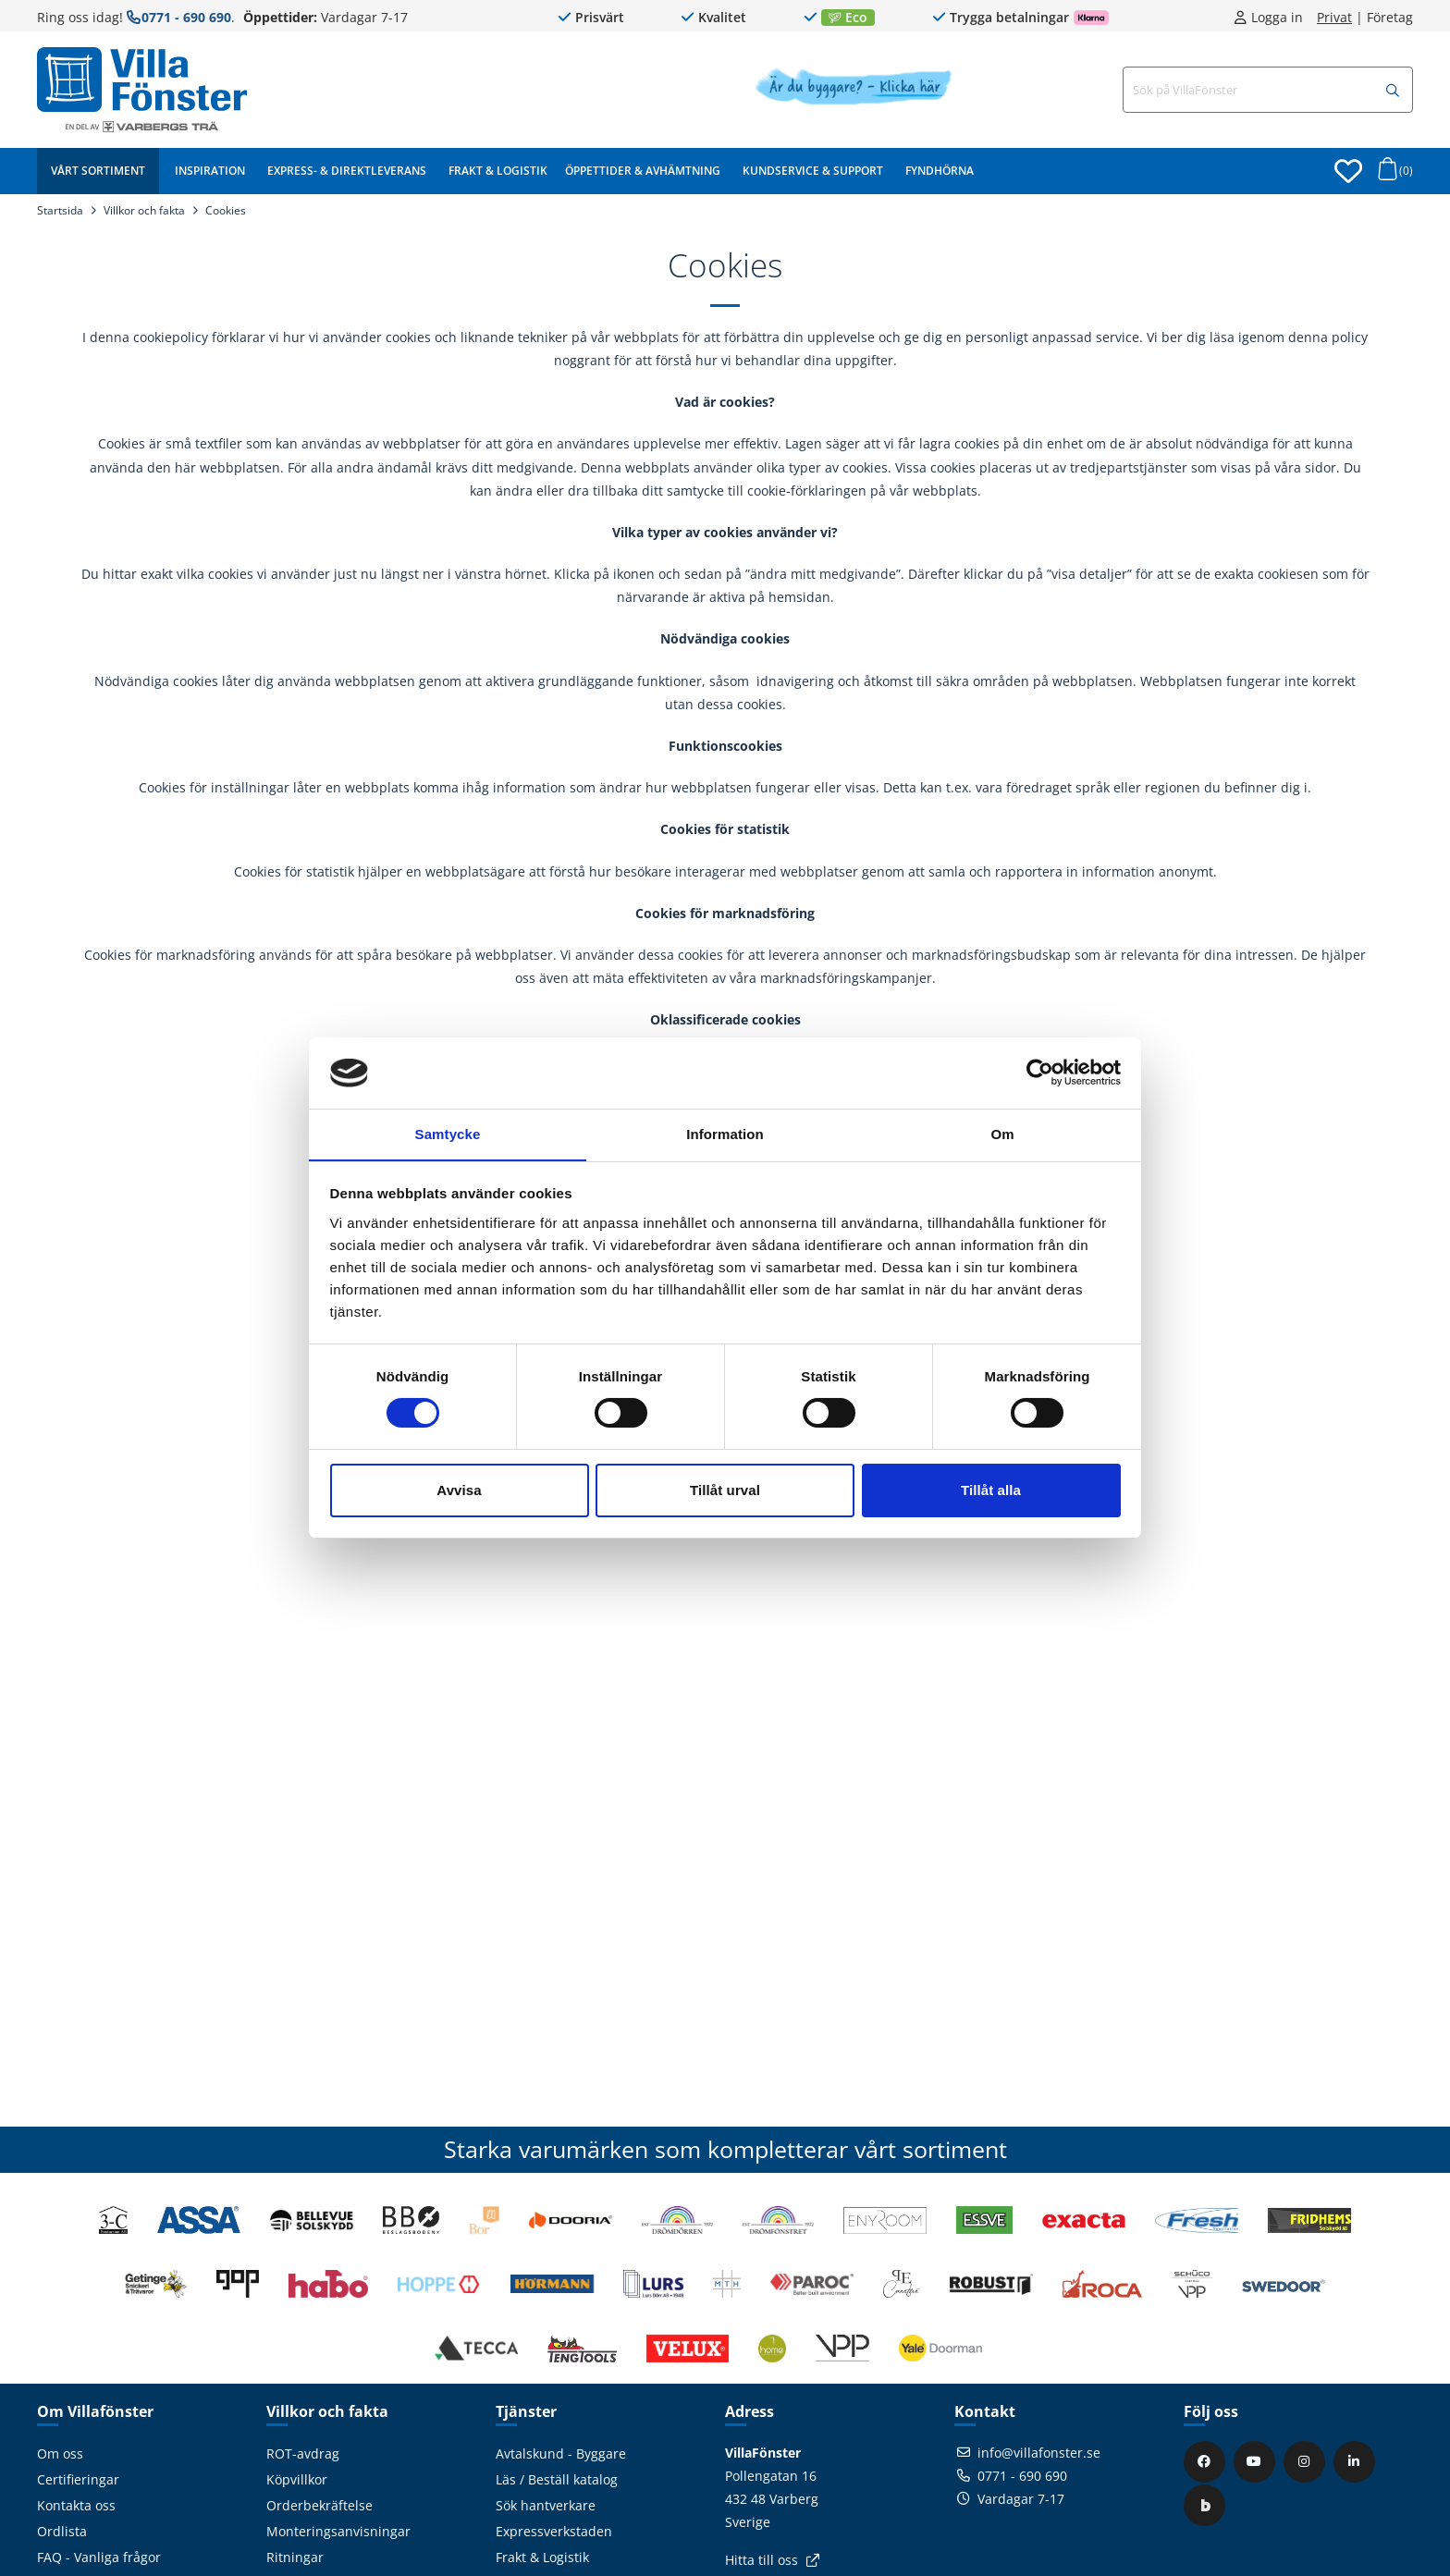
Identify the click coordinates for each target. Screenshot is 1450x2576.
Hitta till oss (761, 2560)
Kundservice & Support (813, 170)
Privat (1334, 17)
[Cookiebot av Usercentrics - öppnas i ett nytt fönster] (1040, 1072)
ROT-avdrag (302, 2453)
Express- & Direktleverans (346, 170)
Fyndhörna (939, 170)
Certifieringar (78, 2479)
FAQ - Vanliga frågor (99, 2557)
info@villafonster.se (1038, 2452)
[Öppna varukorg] (1392, 174)
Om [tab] (1002, 1133)
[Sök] (1392, 91)
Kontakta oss (76, 2505)
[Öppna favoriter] (1348, 171)
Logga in (1277, 17)
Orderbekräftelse (319, 2505)
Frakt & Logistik (498, 170)
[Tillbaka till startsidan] (142, 79)
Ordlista (62, 2531)
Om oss (60, 2453)
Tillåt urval (725, 1490)
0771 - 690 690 (186, 17)
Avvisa (458, 1490)
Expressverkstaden (554, 2531)
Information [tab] (725, 1133)
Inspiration (210, 170)
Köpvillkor (296, 2479)
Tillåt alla (991, 1490)
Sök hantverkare (546, 2505)
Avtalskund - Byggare (561, 2453)
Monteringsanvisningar (338, 2531)
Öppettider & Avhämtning (642, 170)
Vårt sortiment (98, 170)
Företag (1390, 17)
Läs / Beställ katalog (557, 2479)
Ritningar (295, 2557)
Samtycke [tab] (448, 1133)
